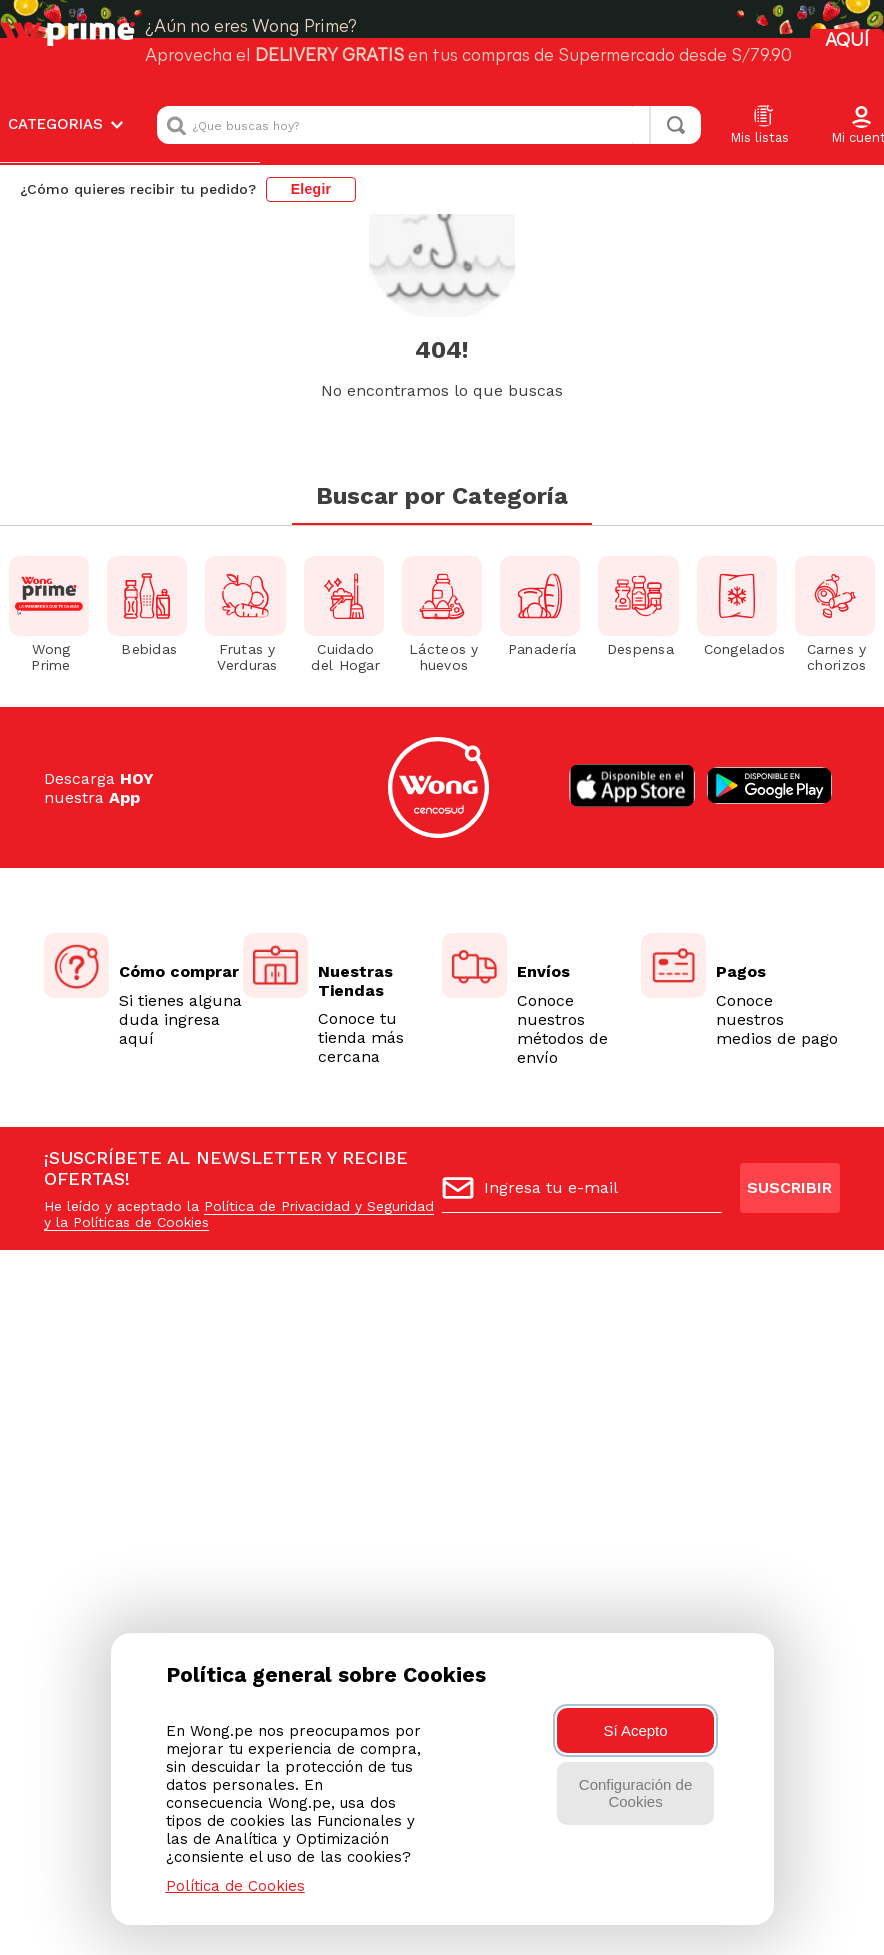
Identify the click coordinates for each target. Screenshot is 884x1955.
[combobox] (429, 40)
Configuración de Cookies (635, 1793)
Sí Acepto (635, 1730)
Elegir (311, 104)
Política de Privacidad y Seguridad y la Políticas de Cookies (239, 1214)
